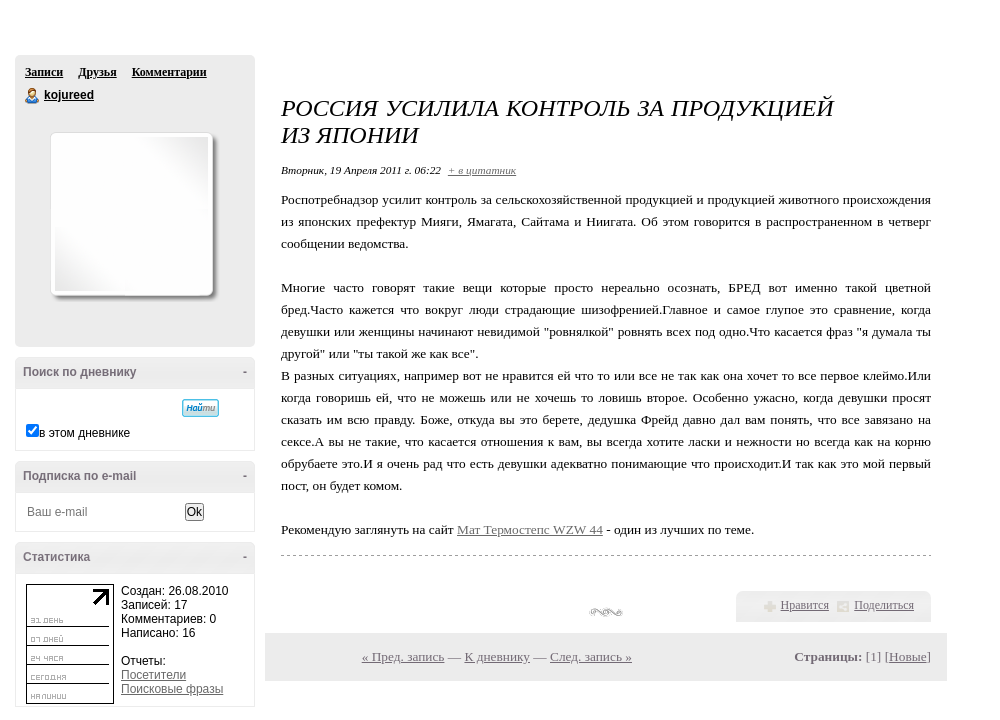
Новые (907, 656)
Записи (44, 72)
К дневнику (497, 656)
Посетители (153, 675)
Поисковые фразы (172, 689)
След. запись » (591, 656)
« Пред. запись (403, 656)
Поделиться (884, 605)
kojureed (33, 96)
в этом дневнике (84, 433)
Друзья (97, 72)
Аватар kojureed (131, 214)
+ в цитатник (482, 170)
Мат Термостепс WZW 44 (530, 529)
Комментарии (169, 72)
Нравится (805, 605)
